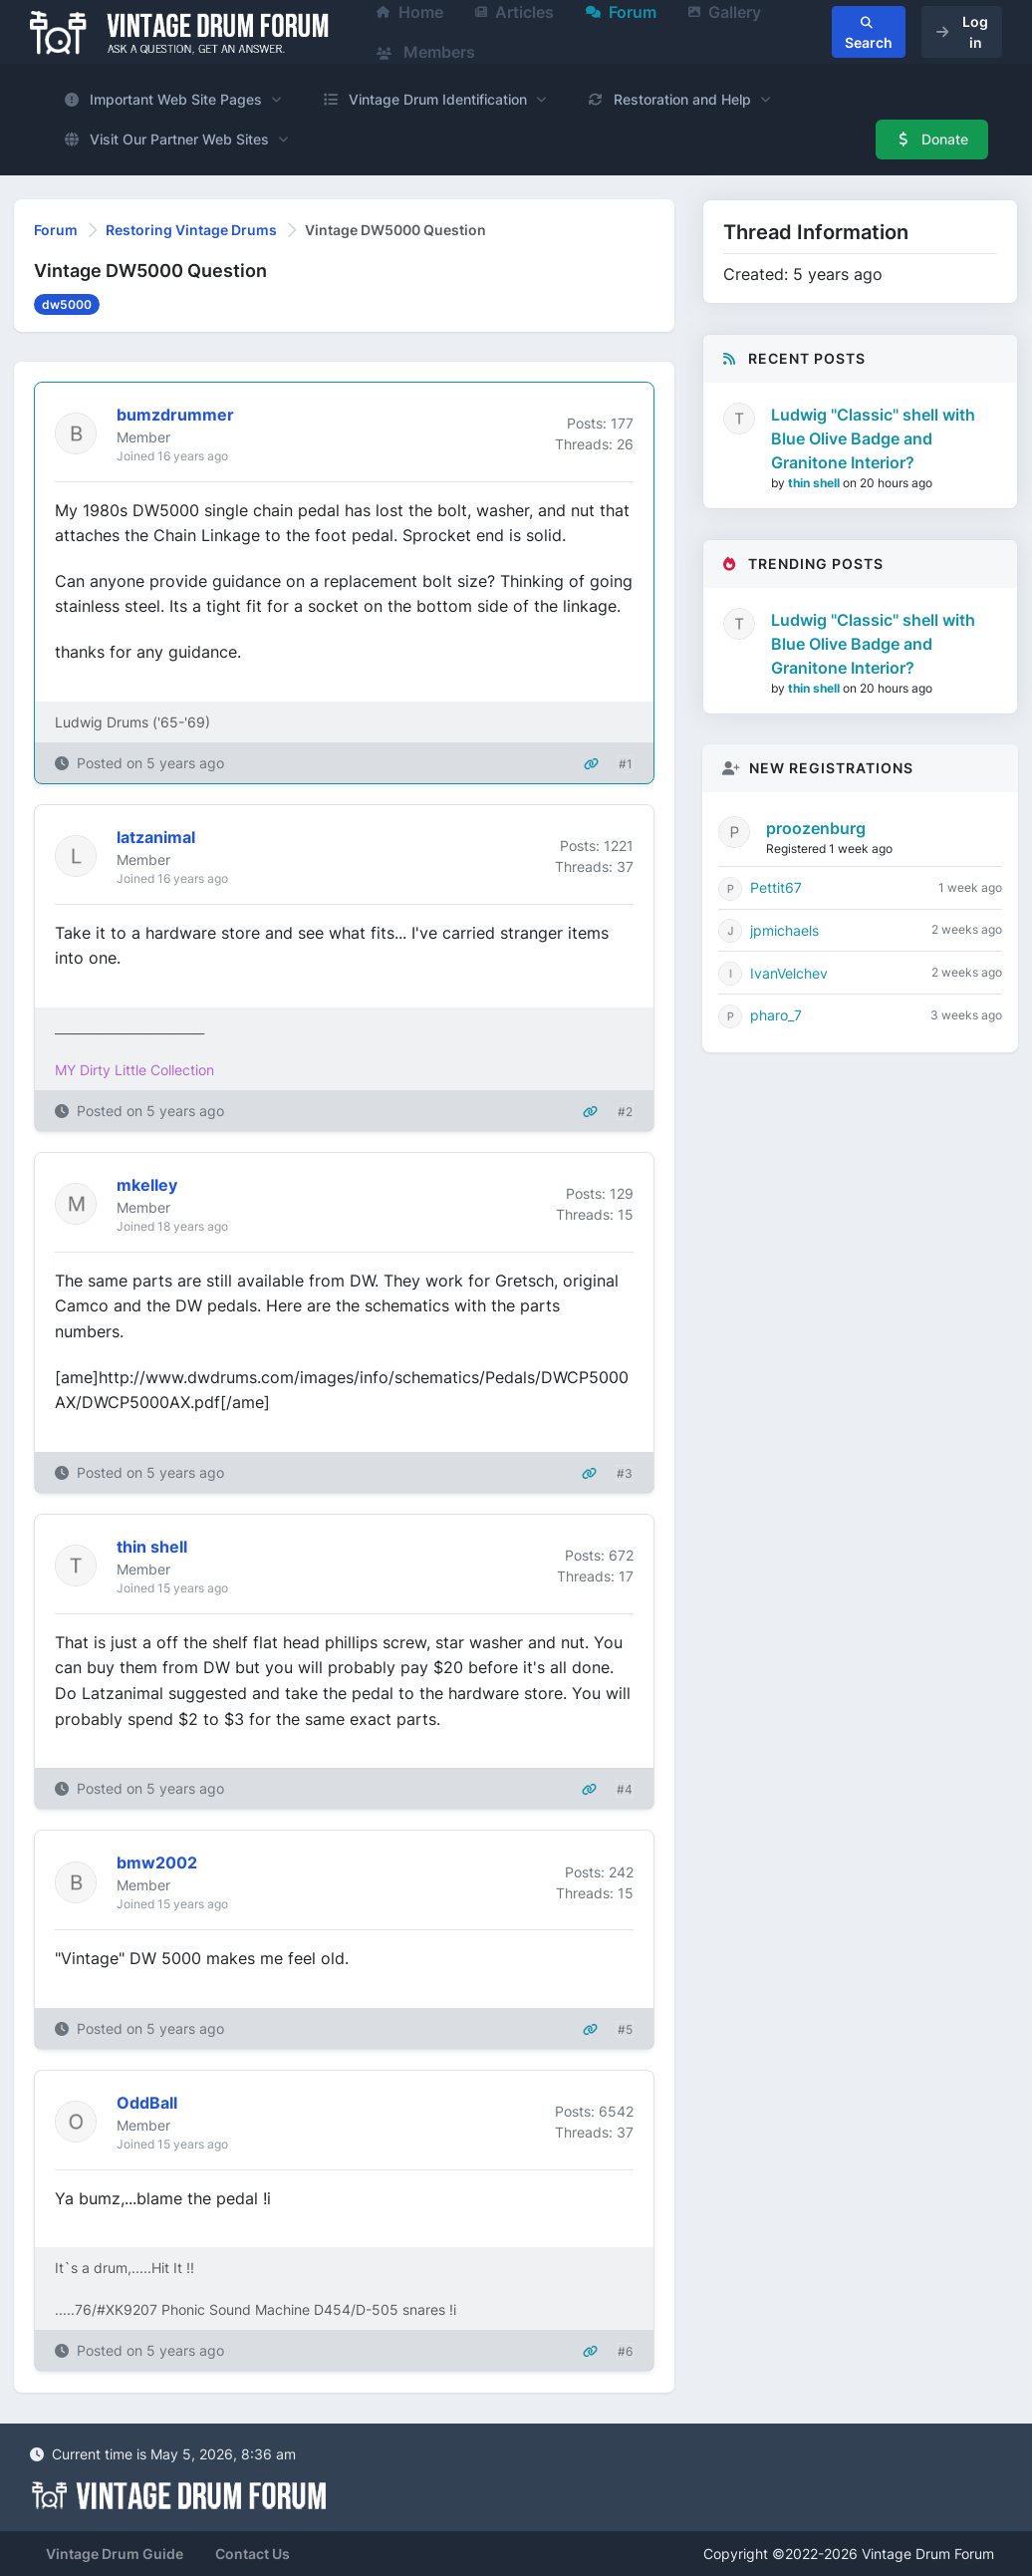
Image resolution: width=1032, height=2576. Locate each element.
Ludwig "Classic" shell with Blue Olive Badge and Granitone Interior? (873, 438)
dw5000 (67, 304)
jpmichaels (784, 930)
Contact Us (252, 2553)
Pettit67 (776, 887)
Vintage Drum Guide (114, 2553)
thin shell (815, 482)
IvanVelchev (789, 973)
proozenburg (816, 828)
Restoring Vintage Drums (191, 229)
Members (426, 52)
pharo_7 (776, 1014)
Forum (56, 229)
